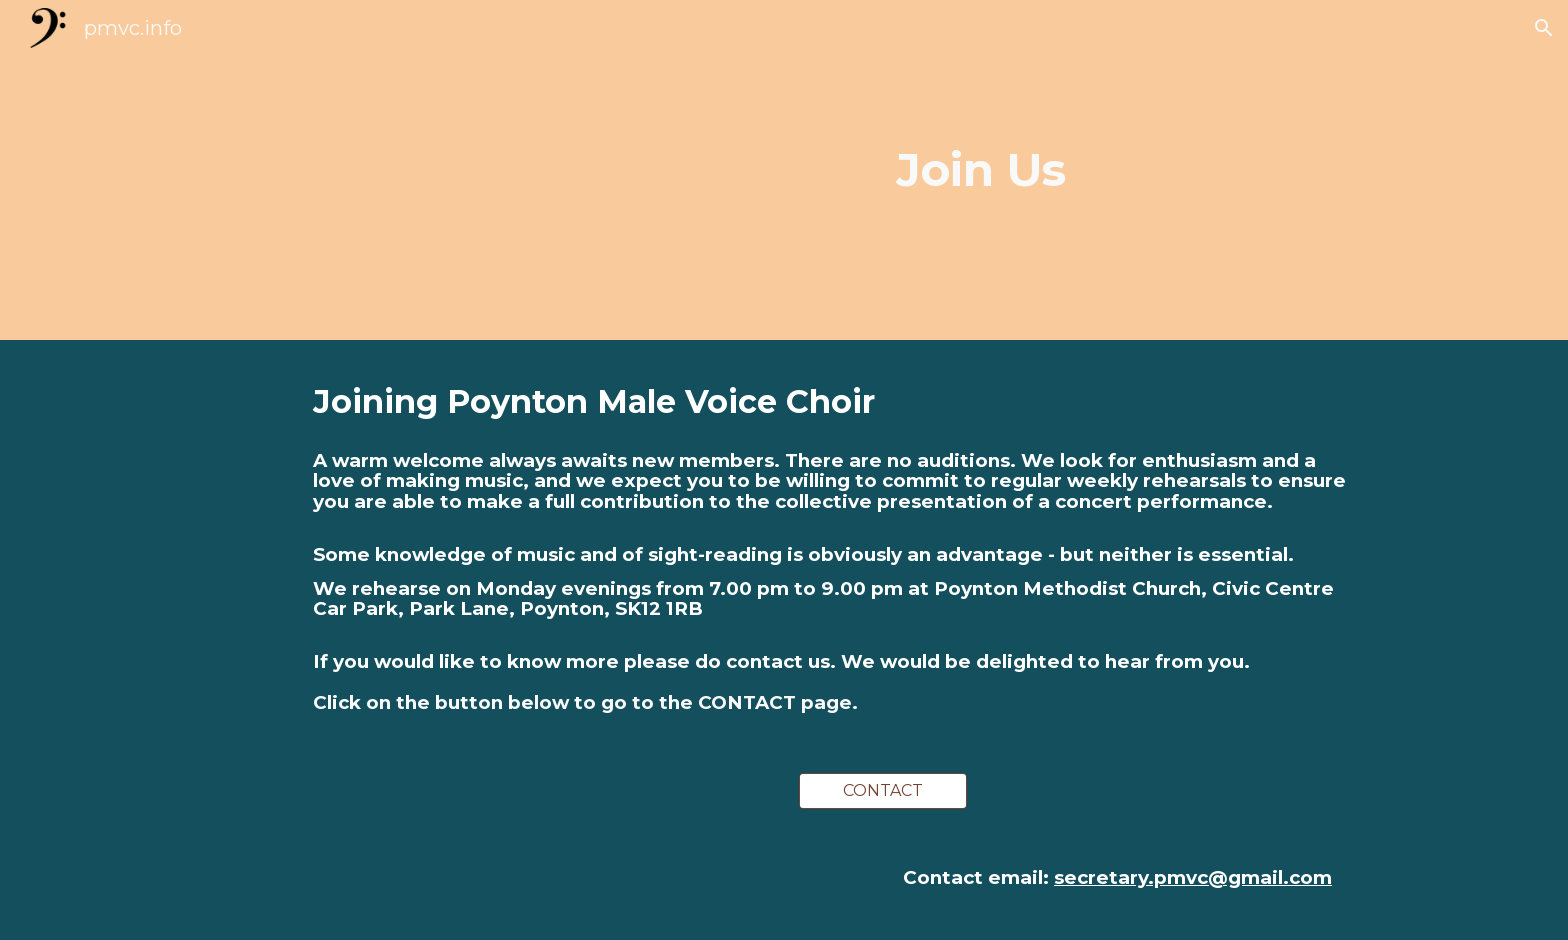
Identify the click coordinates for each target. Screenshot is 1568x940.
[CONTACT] (883, 790)
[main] (981, 170)
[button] (1544, 28)
